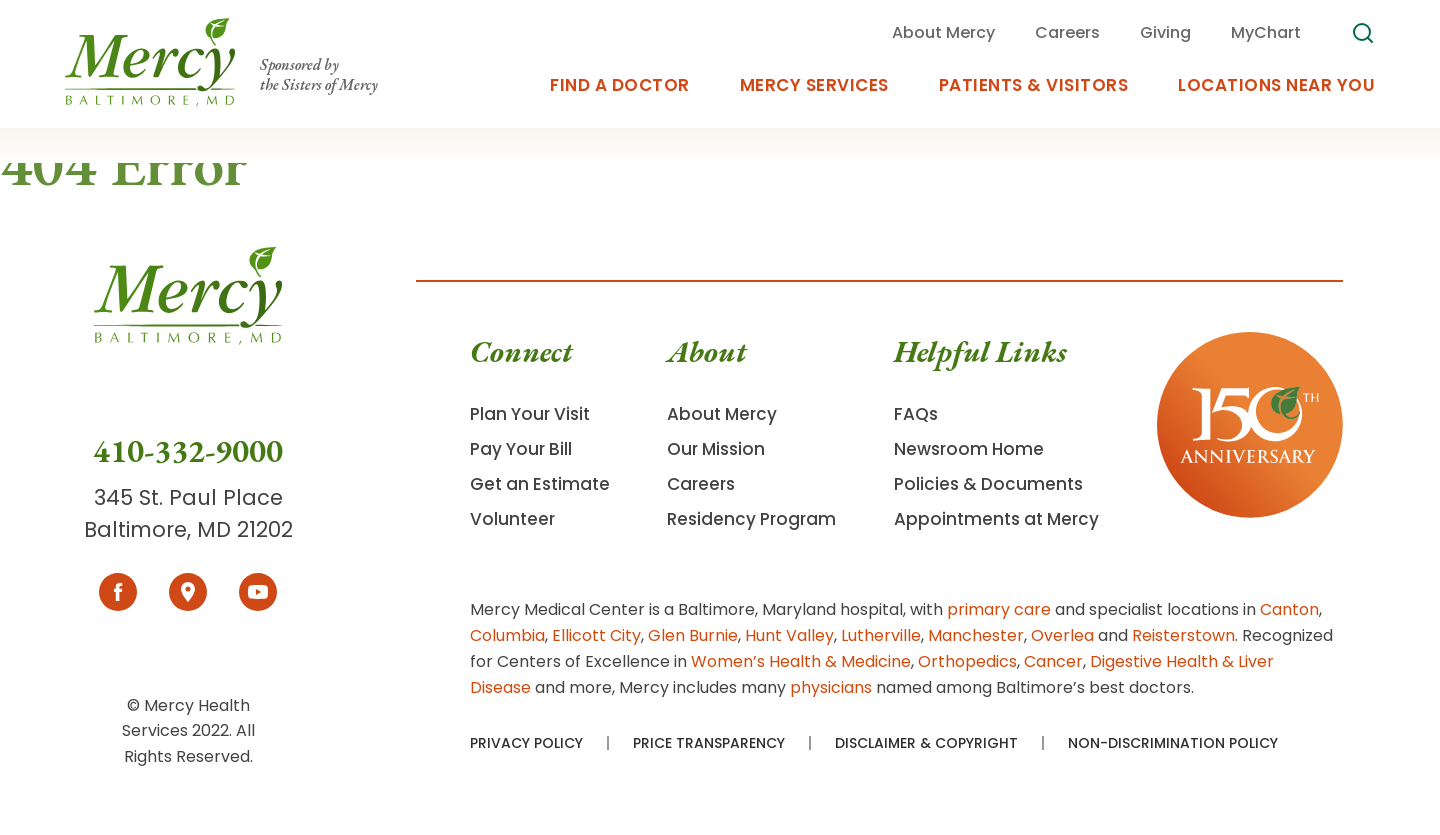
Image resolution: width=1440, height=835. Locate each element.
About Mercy (722, 414)
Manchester (976, 635)
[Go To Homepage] (188, 338)
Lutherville (881, 635)
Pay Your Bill (521, 449)
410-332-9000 (188, 451)
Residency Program (751, 519)
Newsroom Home (969, 449)
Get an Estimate (540, 484)
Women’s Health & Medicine (801, 661)
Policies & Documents (988, 484)
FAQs (916, 414)
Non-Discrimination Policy (1173, 743)
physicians (831, 687)
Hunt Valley (789, 635)
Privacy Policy (526, 743)
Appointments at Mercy (996, 519)
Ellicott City (596, 635)
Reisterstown (1183, 635)
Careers (701, 484)
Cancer (1053, 661)
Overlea (1062, 635)
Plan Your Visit (530, 414)
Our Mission (716, 449)
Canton (1289, 609)
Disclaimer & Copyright (926, 743)
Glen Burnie (693, 635)
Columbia (507, 635)
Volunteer (512, 519)
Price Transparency (709, 743)
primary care (999, 609)
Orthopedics (967, 661)
